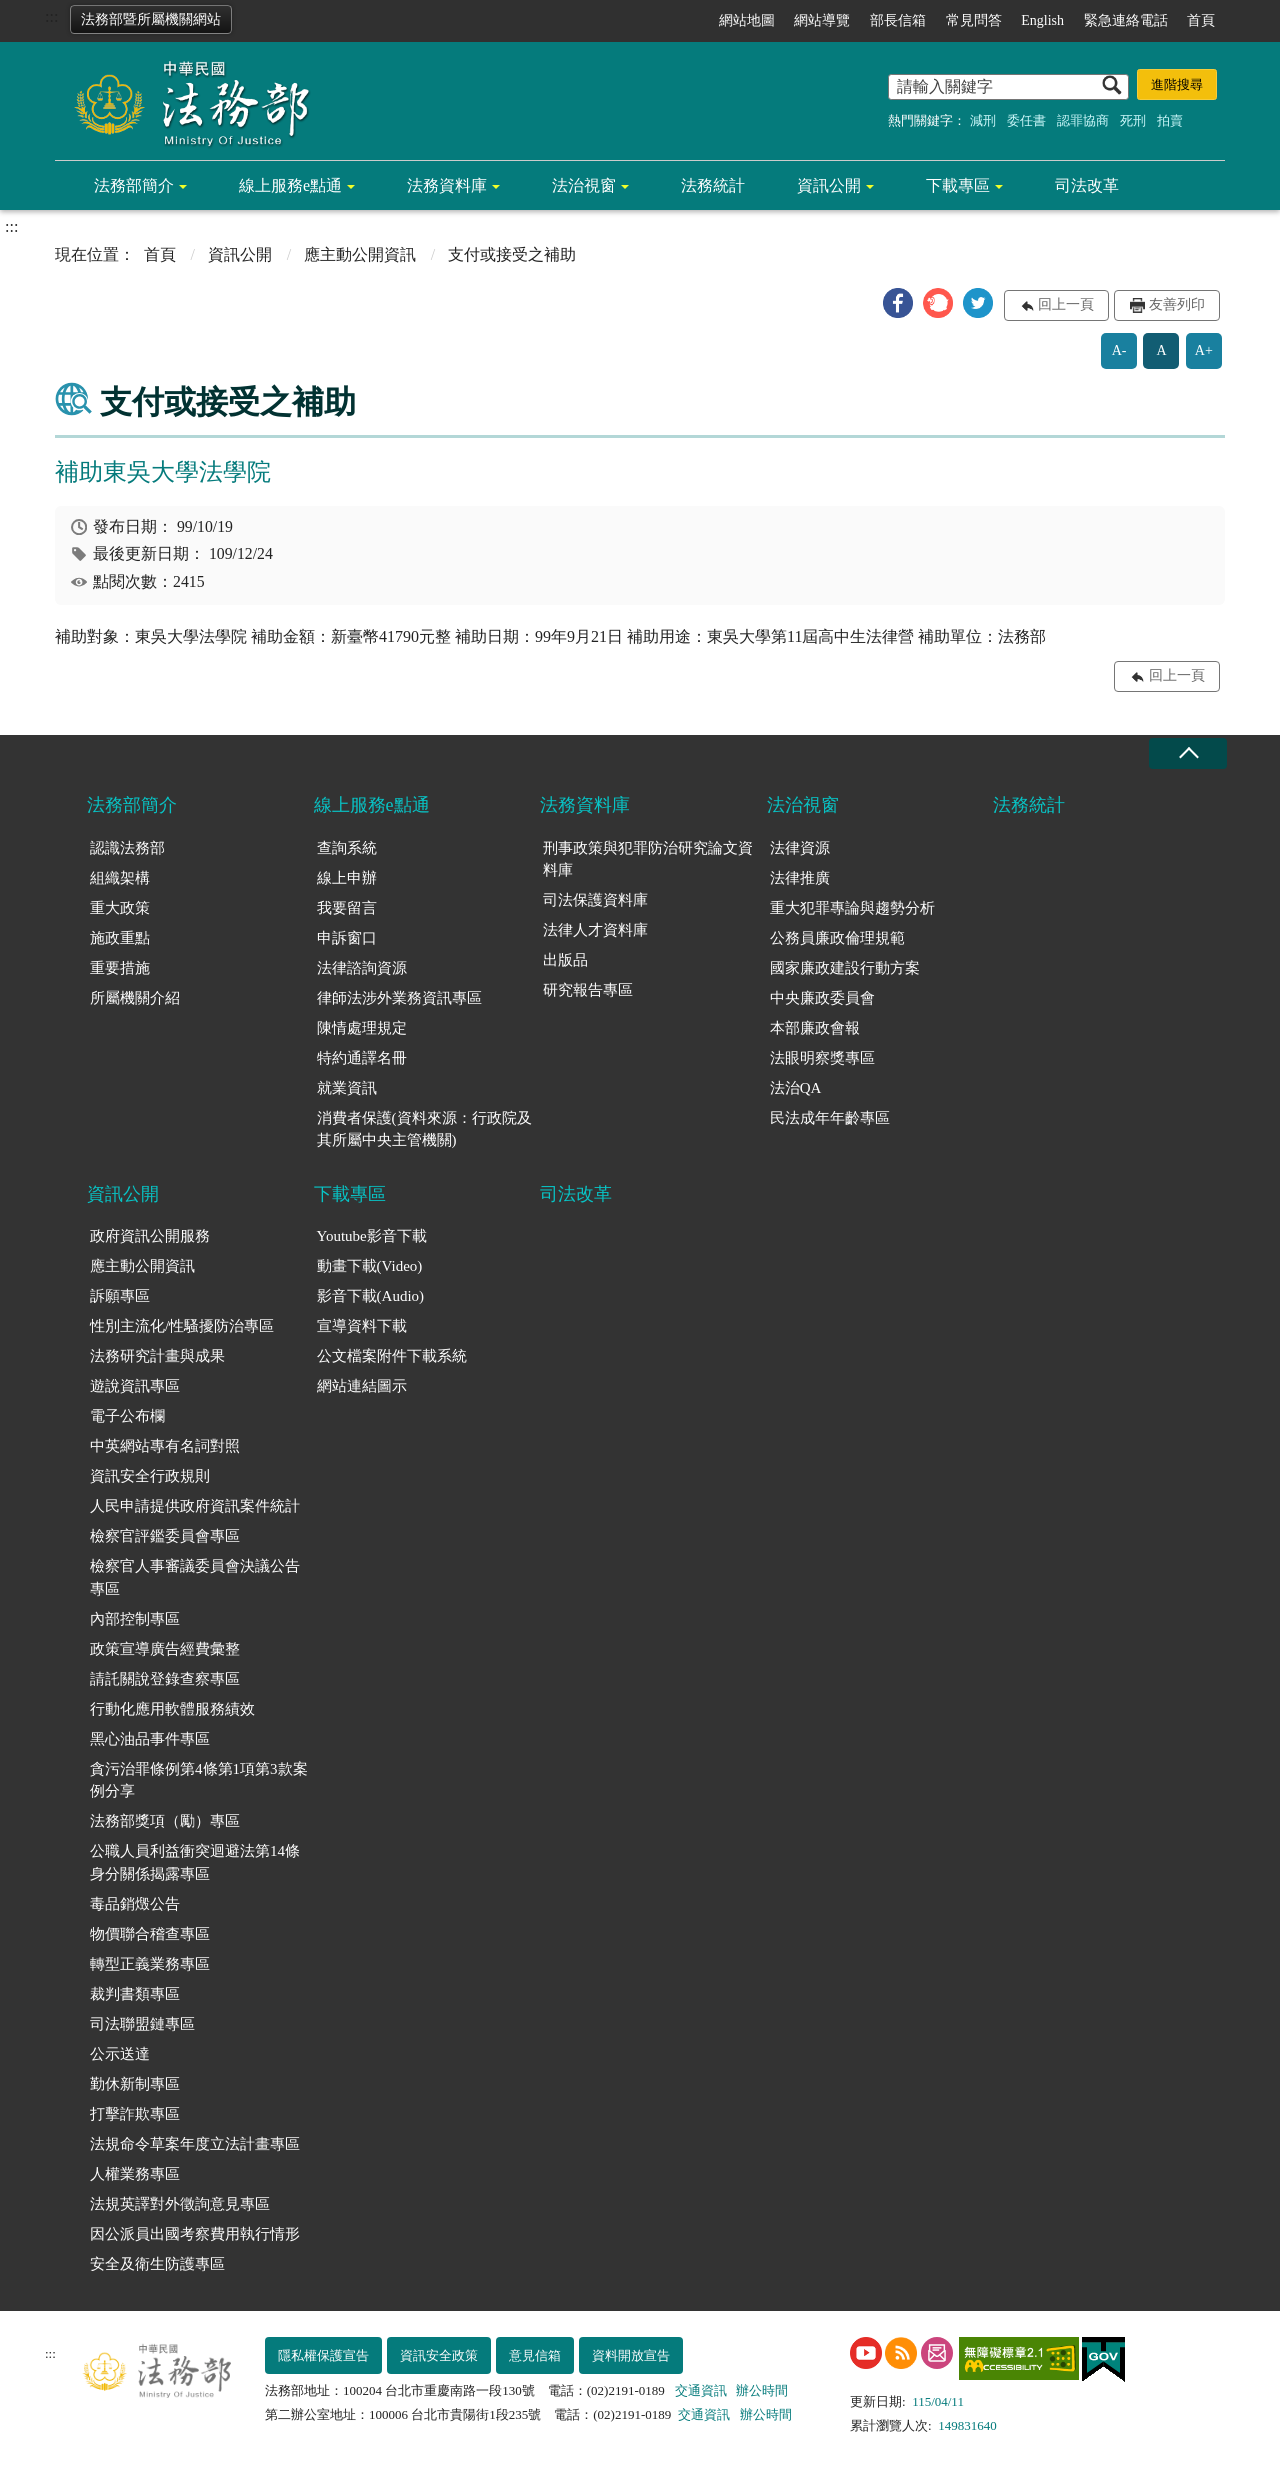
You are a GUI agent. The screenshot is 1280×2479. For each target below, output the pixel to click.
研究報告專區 (588, 990)
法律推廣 (800, 878)
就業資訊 (347, 1088)
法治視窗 (584, 185)
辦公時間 (762, 2390)
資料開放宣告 (631, 2355)
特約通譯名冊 (362, 1058)
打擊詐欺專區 (135, 2114)
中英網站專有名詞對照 (165, 1446)
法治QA (796, 1088)
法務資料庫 (447, 185)
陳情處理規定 (362, 1028)
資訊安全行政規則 (150, 1476)
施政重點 (120, 938)
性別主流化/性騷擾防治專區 (182, 1326)
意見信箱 (535, 2355)
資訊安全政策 (439, 2355)
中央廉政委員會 (822, 998)
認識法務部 (127, 848)
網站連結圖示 (362, 1386)
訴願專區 (120, 1296)
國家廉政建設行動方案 (845, 968)
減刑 (983, 120)
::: (51, 16)
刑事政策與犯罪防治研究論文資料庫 (648, 859)
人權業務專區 (135, 2174)
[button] (898, 303)
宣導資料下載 (362, 1326)
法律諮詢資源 (362, 968)
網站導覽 (822, 20)
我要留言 (347, 908)
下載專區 (958, 185)
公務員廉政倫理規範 (837, 938)
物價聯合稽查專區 (150, 1934)
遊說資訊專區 (135, 1386)
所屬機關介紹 (135, 998)
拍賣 (1170, 120)
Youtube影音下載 (372, 1236)
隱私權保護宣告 (323, 2355)
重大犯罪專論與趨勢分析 (852, 908)
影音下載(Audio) (371, 1296)
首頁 (1201, 20)
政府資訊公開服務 (150, 1236)
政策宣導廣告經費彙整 (165, 1649)
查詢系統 (347, 848)
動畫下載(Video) (370, 1266)
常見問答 (974, 20)
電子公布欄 (127, 1416)
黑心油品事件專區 (150, 1739)
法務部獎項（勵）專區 (165, 1821)
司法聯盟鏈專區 (142, 2024)
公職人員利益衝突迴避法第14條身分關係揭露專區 (195, 1862)
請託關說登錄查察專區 (165, 1679)
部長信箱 (898, 20)
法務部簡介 (134, 185)
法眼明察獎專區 (822, 1058)
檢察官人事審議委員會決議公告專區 (195, 1577)
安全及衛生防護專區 (157, 2264)
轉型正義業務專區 (150, 1964)
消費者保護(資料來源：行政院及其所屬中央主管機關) (424, 1129)
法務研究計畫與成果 (157, 1356)
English (1042, 20)
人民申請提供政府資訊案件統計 (195, 1506)
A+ (1204, 350)
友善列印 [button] (1177, 304)
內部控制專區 (135, 1619)
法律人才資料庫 (595, 930)
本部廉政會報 (815, 1028)
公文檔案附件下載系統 (392, 1356)
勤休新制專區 (135, 2084)
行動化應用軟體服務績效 (172, 1709)
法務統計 (713, 185)
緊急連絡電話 (1126, 20)
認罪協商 (1083, 120)
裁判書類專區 (135, 1994)
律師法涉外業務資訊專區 (399, 998)
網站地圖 (747, 20)
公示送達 (120, 2054)
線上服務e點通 (290, 185)
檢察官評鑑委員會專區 (165, 1536)
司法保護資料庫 (595, 900)
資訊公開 (829, 185)
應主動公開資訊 (360, 254)
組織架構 (120, 878)
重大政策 (120, 908)
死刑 (1133, 120)
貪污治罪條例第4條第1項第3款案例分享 (199, 1780)
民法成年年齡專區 (830, 1118)
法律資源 (800, 848)
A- (1119, 350)
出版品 (565, 960)
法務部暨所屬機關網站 (151, 19)
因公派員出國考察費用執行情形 (195, 2234)
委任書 (1026, 120)
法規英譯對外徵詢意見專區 (180, 2204)
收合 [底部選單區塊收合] (1188, 753)
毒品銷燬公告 (135, 1904)
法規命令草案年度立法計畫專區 (195, 2144)
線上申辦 (347, 878)
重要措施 (120, 968)
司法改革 (1087, 185)
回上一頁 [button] (1066, 304)
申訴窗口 (347, 938)
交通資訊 (701, 2390)
